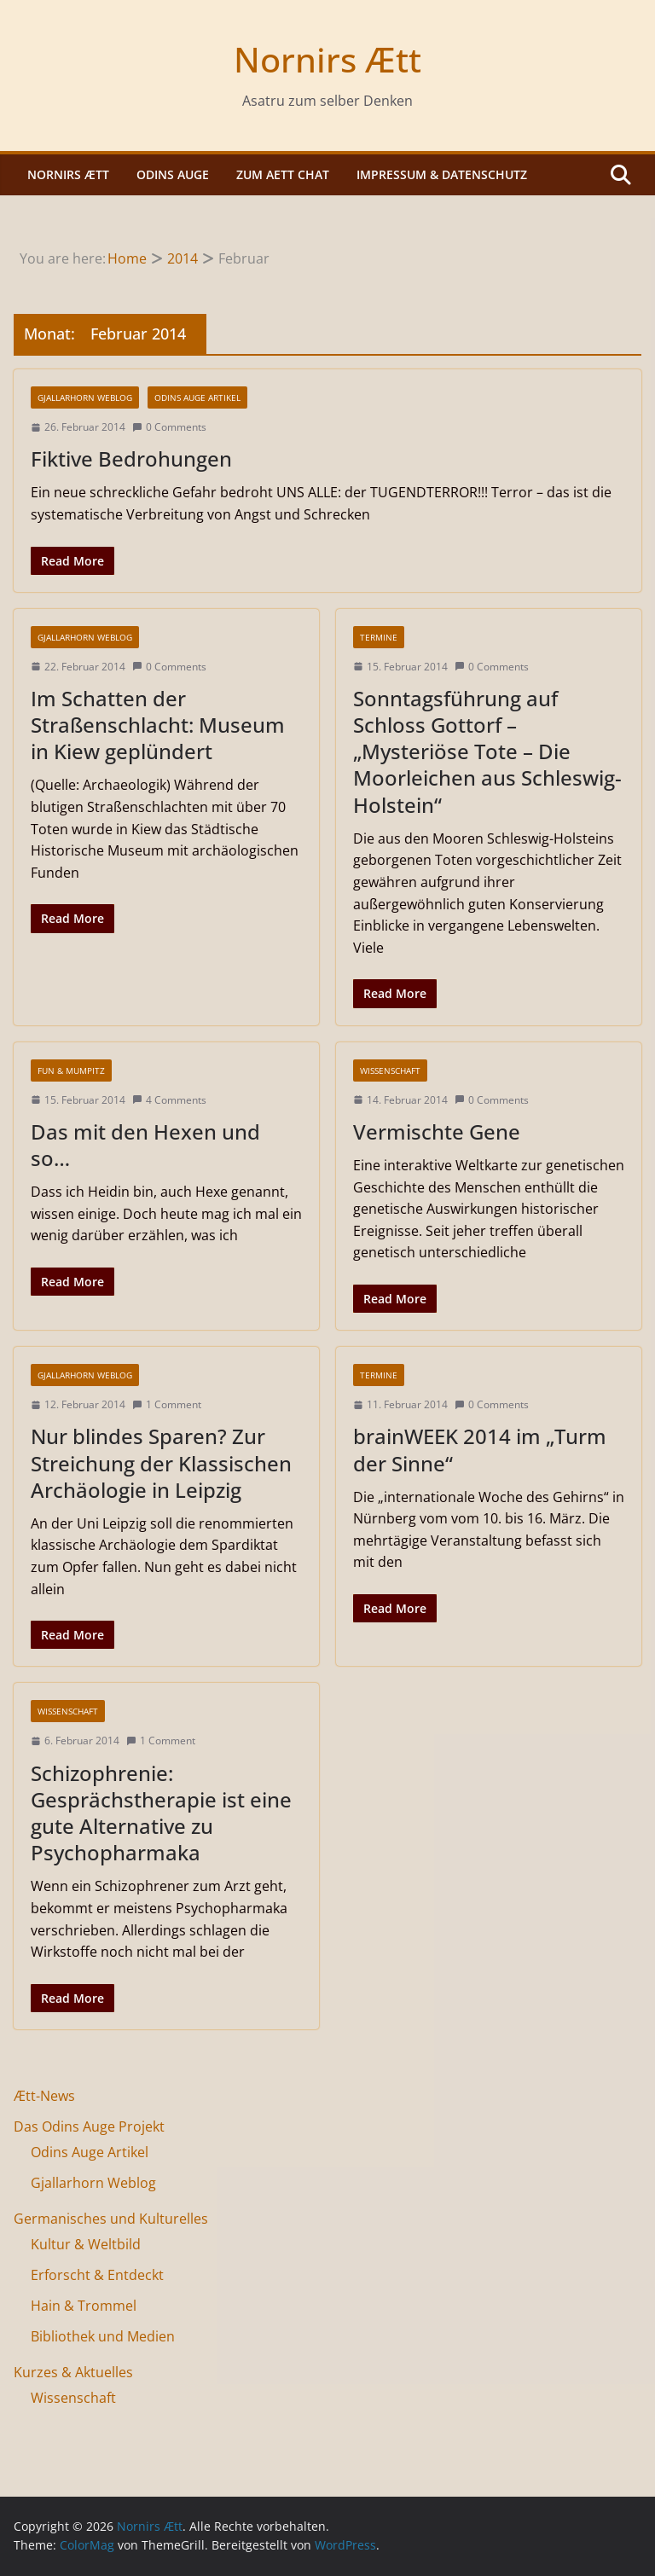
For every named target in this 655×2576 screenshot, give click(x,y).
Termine (378, 637)
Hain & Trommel (83, 2305)
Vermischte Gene (436, 1131)
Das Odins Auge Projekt (89, 2126)
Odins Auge (172, 174)
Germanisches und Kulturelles (111, 2218)
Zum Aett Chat (282, 174)
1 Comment (166, 1404)
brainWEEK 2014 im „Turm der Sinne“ (479, 1449)
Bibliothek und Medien (103, 2336)
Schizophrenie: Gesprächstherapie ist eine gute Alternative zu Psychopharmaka (161, 1813)
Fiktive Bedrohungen (131, 458)
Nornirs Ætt (327, 59)
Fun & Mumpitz (71, 1070)
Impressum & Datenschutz (441, 174)
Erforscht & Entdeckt (97, 2275)
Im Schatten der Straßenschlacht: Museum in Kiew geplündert (158, 724)
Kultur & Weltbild (86, 2244)
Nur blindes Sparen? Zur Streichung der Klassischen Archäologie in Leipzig (161, 1462)
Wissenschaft (390, 1070)
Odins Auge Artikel (197, 397)
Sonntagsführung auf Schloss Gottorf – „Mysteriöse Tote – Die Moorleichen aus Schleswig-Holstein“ (487, 751)
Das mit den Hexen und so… (145, 1144)
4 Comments (169, 1100)
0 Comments (169, 427)
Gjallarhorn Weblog (85, 397)
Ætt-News (44, 2095)
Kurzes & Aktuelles (73, 2372)
